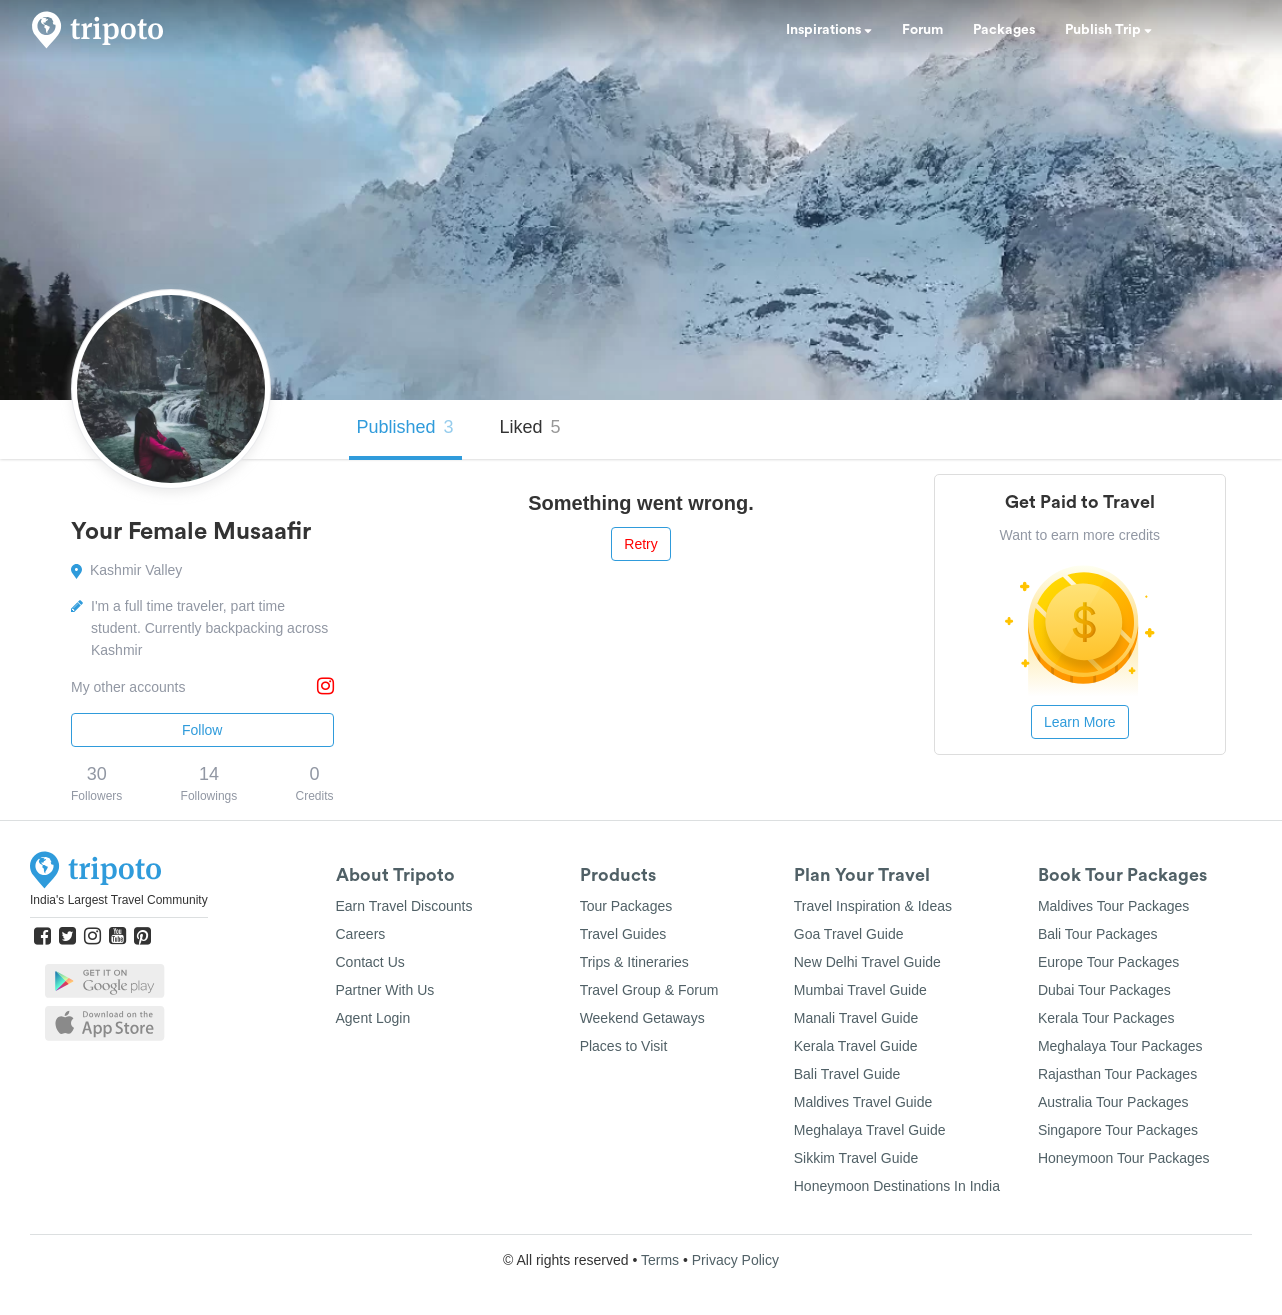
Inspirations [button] (829, 30)
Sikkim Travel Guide (856, 1158)
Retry (640, 544)
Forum (922, 30)
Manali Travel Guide (856, 1018)
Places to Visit (624, 1046)
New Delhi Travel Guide (867, 962)
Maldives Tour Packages (1113, 906)
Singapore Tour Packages (1118, 1130)
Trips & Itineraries (634, 962)
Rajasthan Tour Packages (1117, 1074)
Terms (660, 1260)
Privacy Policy (735, 1260)
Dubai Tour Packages (1104, 990)
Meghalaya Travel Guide (870, 1130)
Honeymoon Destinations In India (897, 1186)
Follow (202, 730)
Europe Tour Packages (1108, 962)
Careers (361, 934)
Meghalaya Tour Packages (1120, 1046)
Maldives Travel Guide (863, 1102)
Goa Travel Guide (849, 934)
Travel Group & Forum (649, 990)
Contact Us (370, 962)
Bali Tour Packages (1098, 934)
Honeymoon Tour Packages (1124, 1158)
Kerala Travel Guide (856, 1046)
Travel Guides (623, 934)
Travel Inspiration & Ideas (873, 906)
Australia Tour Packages (1113, 1102)
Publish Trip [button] (1108, 30)
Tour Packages (626, 906)
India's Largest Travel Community (119, 900)
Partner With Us (385, 990)
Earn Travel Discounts (404, 906)
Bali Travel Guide (847, 1074)
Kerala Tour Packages (1106, 1018)
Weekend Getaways (642, 1018)
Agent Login (373, 1018)
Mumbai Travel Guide (860, 990)
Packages (1004, 30)
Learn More (1080, 722)
